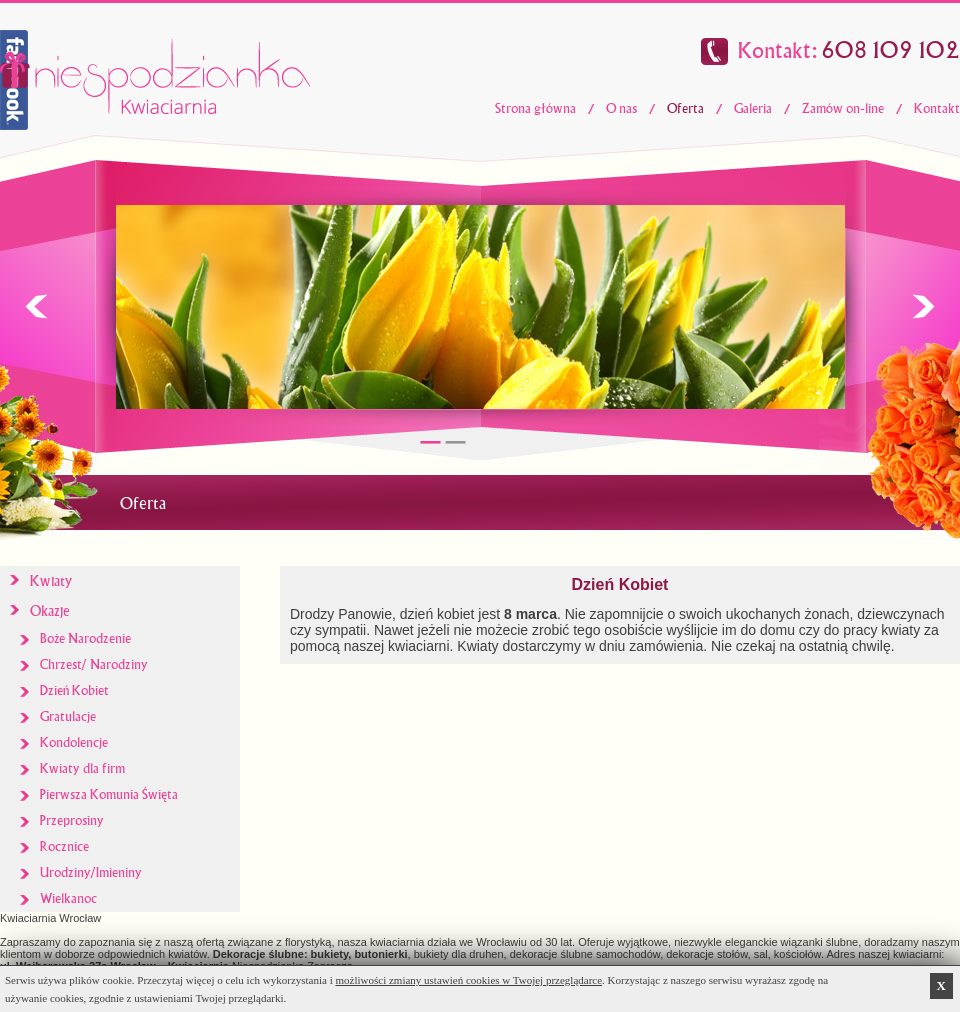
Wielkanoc (68, 898)
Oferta (685, 108)
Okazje (50, 611)
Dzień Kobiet (74, 690)
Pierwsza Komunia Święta (109, 794)
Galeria (753, 108)
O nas (621, 108)
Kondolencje (74, 742)
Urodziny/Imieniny (91, 872)
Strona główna (535, 108)
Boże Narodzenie (85, 638)
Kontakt (937, 108)
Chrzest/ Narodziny (94, 664)
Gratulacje (68, 716)
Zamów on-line (843, 108)
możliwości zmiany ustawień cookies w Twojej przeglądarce (469, 980)
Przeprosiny (72, 820)
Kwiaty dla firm (82, 768)
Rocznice (64, 846)
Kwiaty (51, 581)
